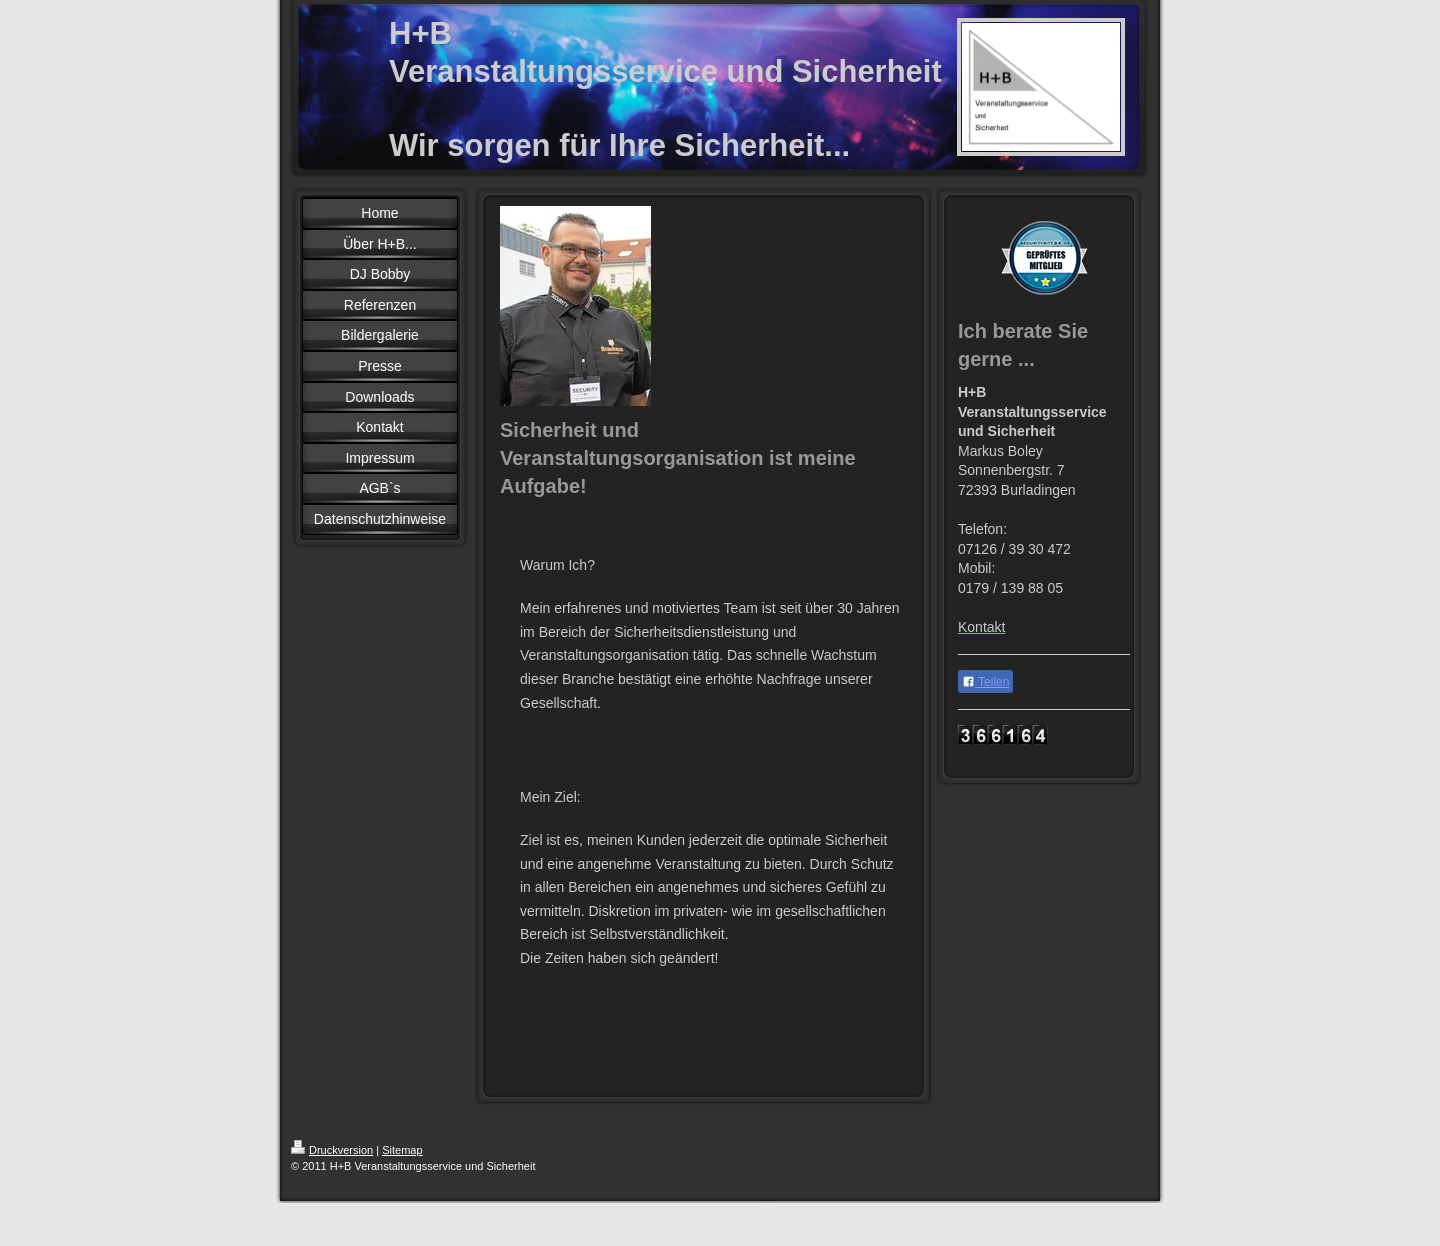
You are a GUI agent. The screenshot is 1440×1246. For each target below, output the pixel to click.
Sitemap (402, 1150)
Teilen (985, 682)
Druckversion (332, 1150)
